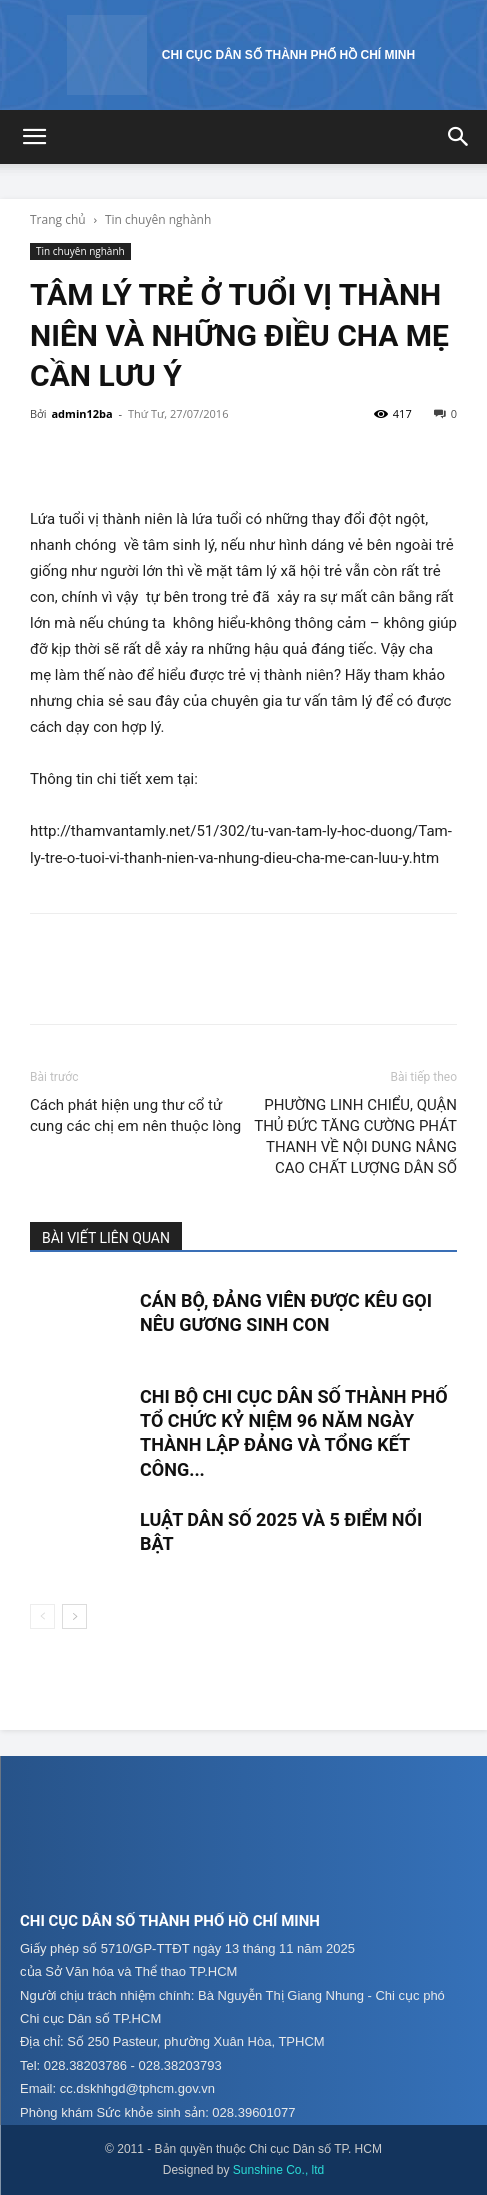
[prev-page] (42, 1616)
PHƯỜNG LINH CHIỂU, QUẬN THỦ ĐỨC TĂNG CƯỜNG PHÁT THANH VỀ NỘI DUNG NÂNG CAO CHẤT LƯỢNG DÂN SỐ (355, 1136)
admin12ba (81, 413)
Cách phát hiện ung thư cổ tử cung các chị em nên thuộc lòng (135, 1115)
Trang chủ (58, 219)
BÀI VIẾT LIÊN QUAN (106, 1238)
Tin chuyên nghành (158, 219)
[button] (34, 137)
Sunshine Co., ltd (278, 2170)
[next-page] (74, 1616)
